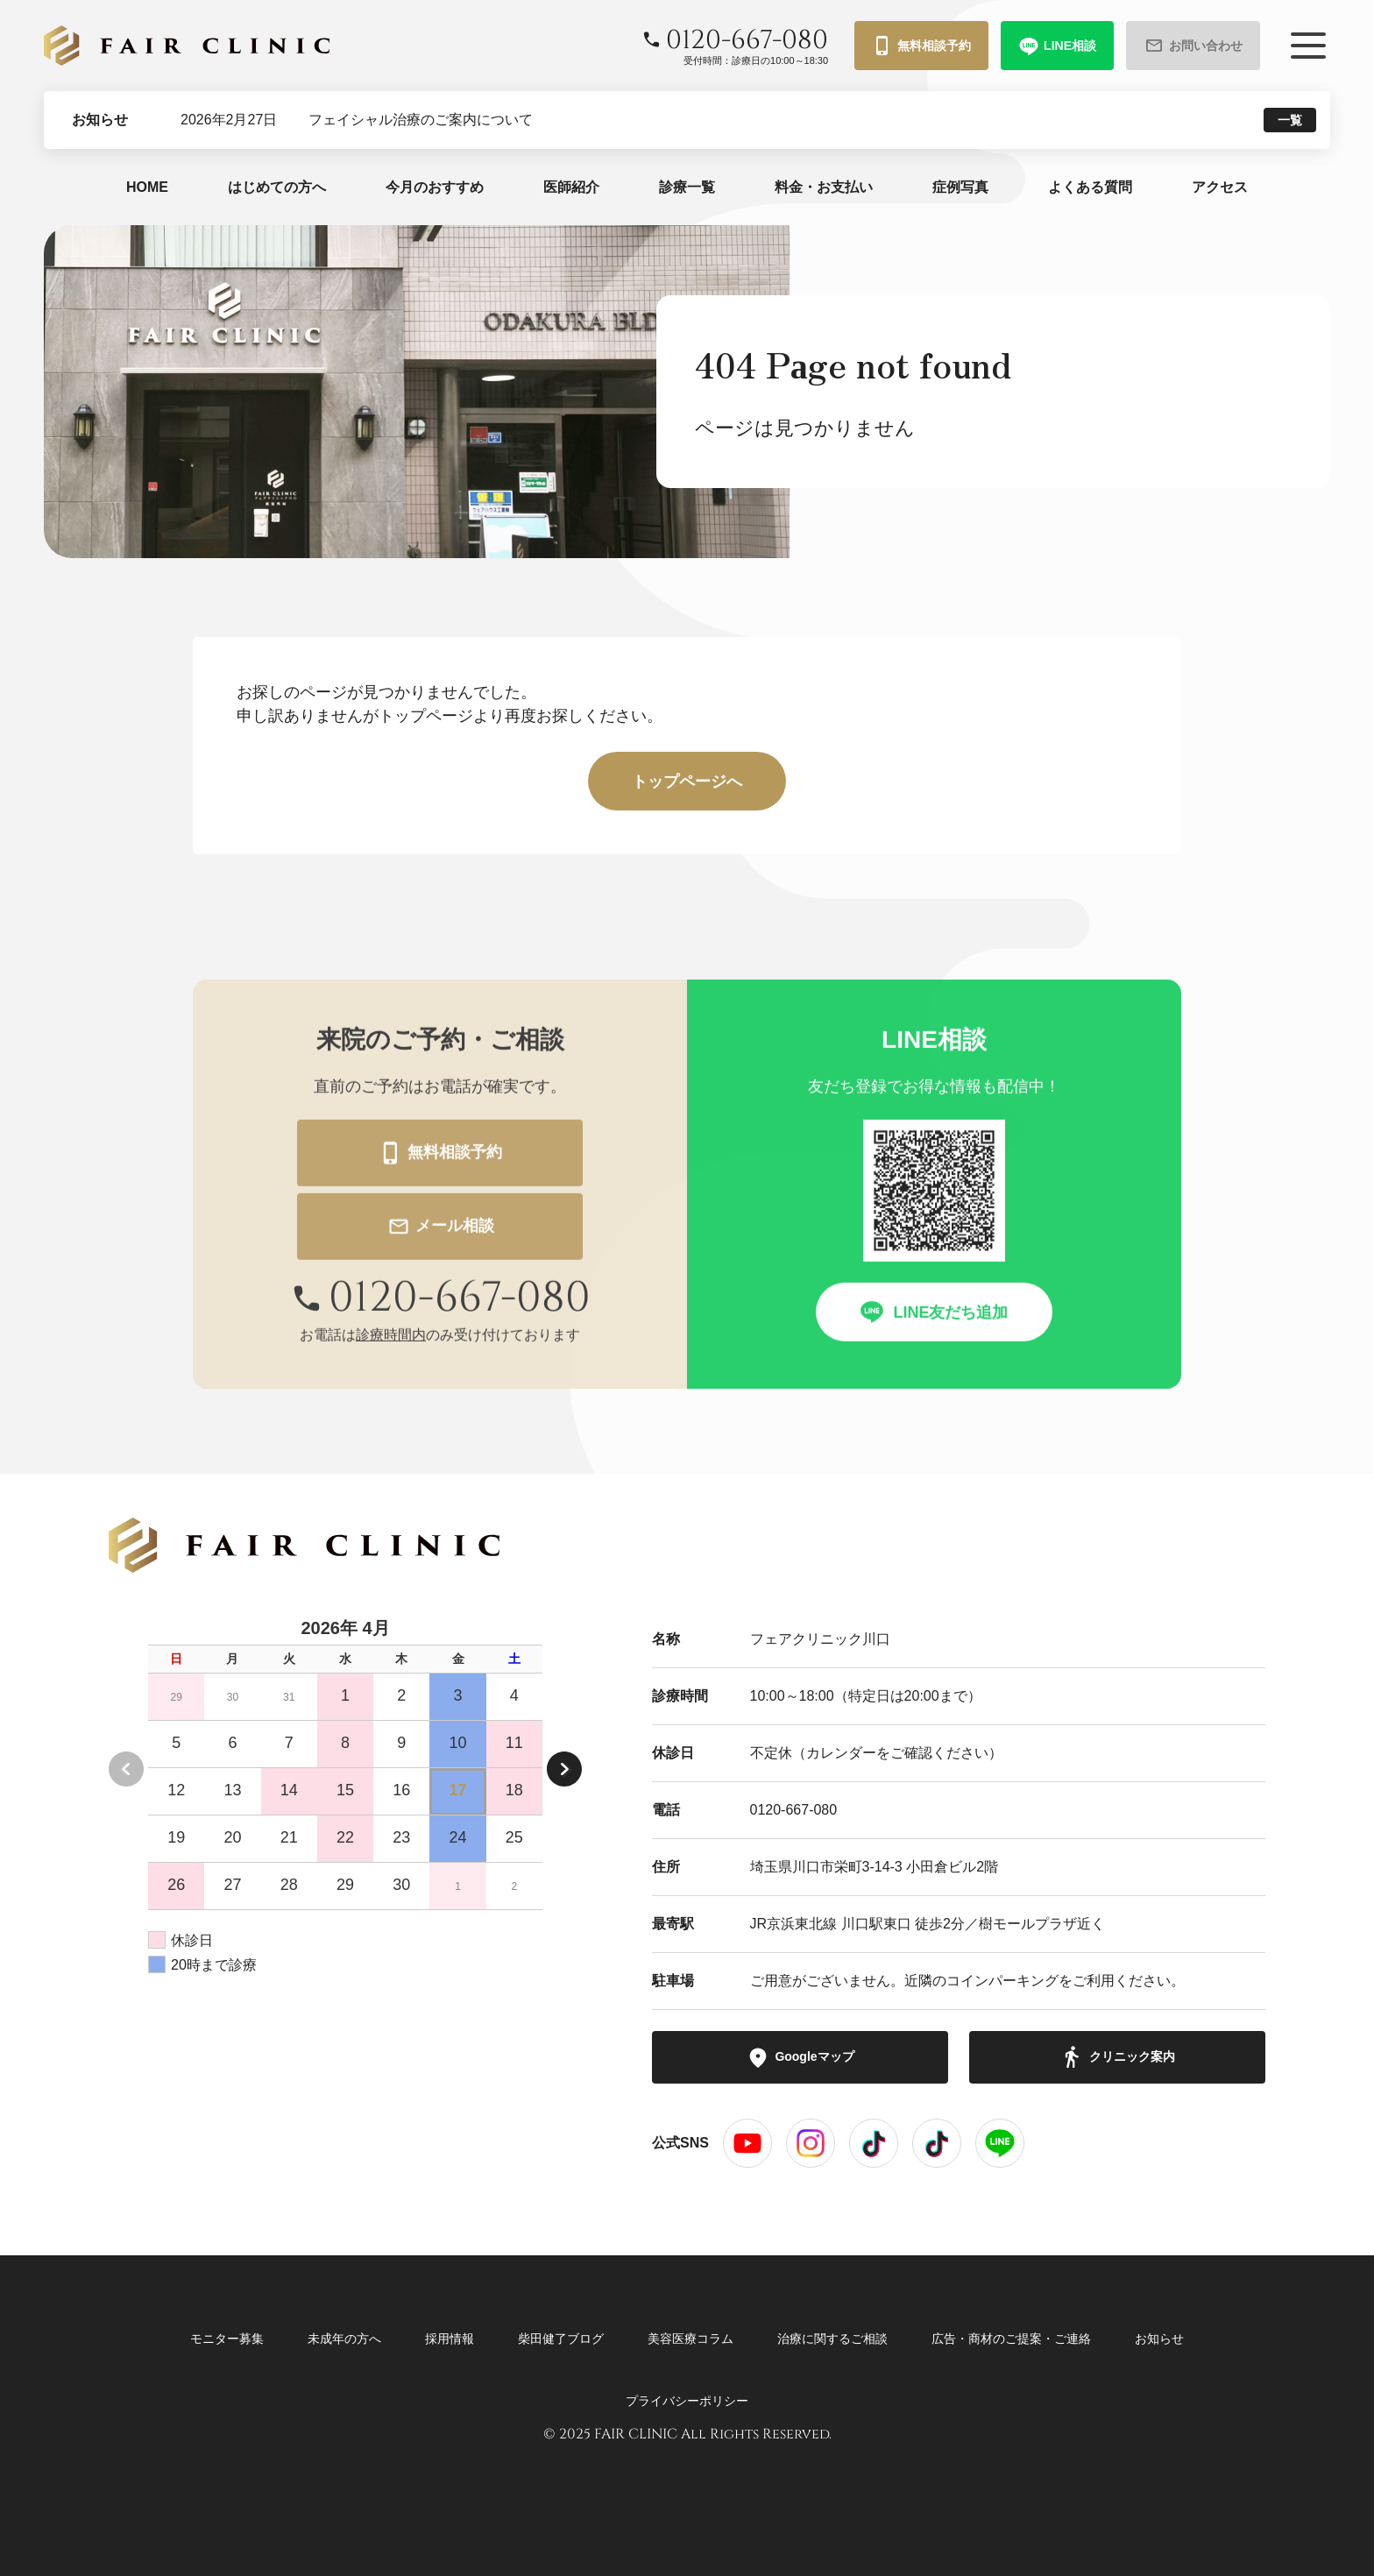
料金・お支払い (824, 187)
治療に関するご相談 (832, 2339)
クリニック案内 (1117, 2057)
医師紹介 (571, 187)
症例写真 (960, 187)
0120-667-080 (794, 1809)
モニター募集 (227, 2339)
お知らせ (1159, 2339)
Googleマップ (799, 2057)
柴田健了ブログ (561, 2339)
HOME (147, 187)
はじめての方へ (277, 187)
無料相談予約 (921, 45)
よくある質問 (1090, 187)
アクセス (1220, 187)
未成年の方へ (344, 2339)
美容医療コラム (690, 2339)
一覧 (1290, 120)
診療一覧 (687, 187)
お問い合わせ (1193, 45)
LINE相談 (1057, 45)
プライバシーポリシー (687, 2401)
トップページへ (687, 781)
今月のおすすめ (435, 187)
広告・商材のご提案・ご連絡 (1011, 2339)
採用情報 (449, 2339)
